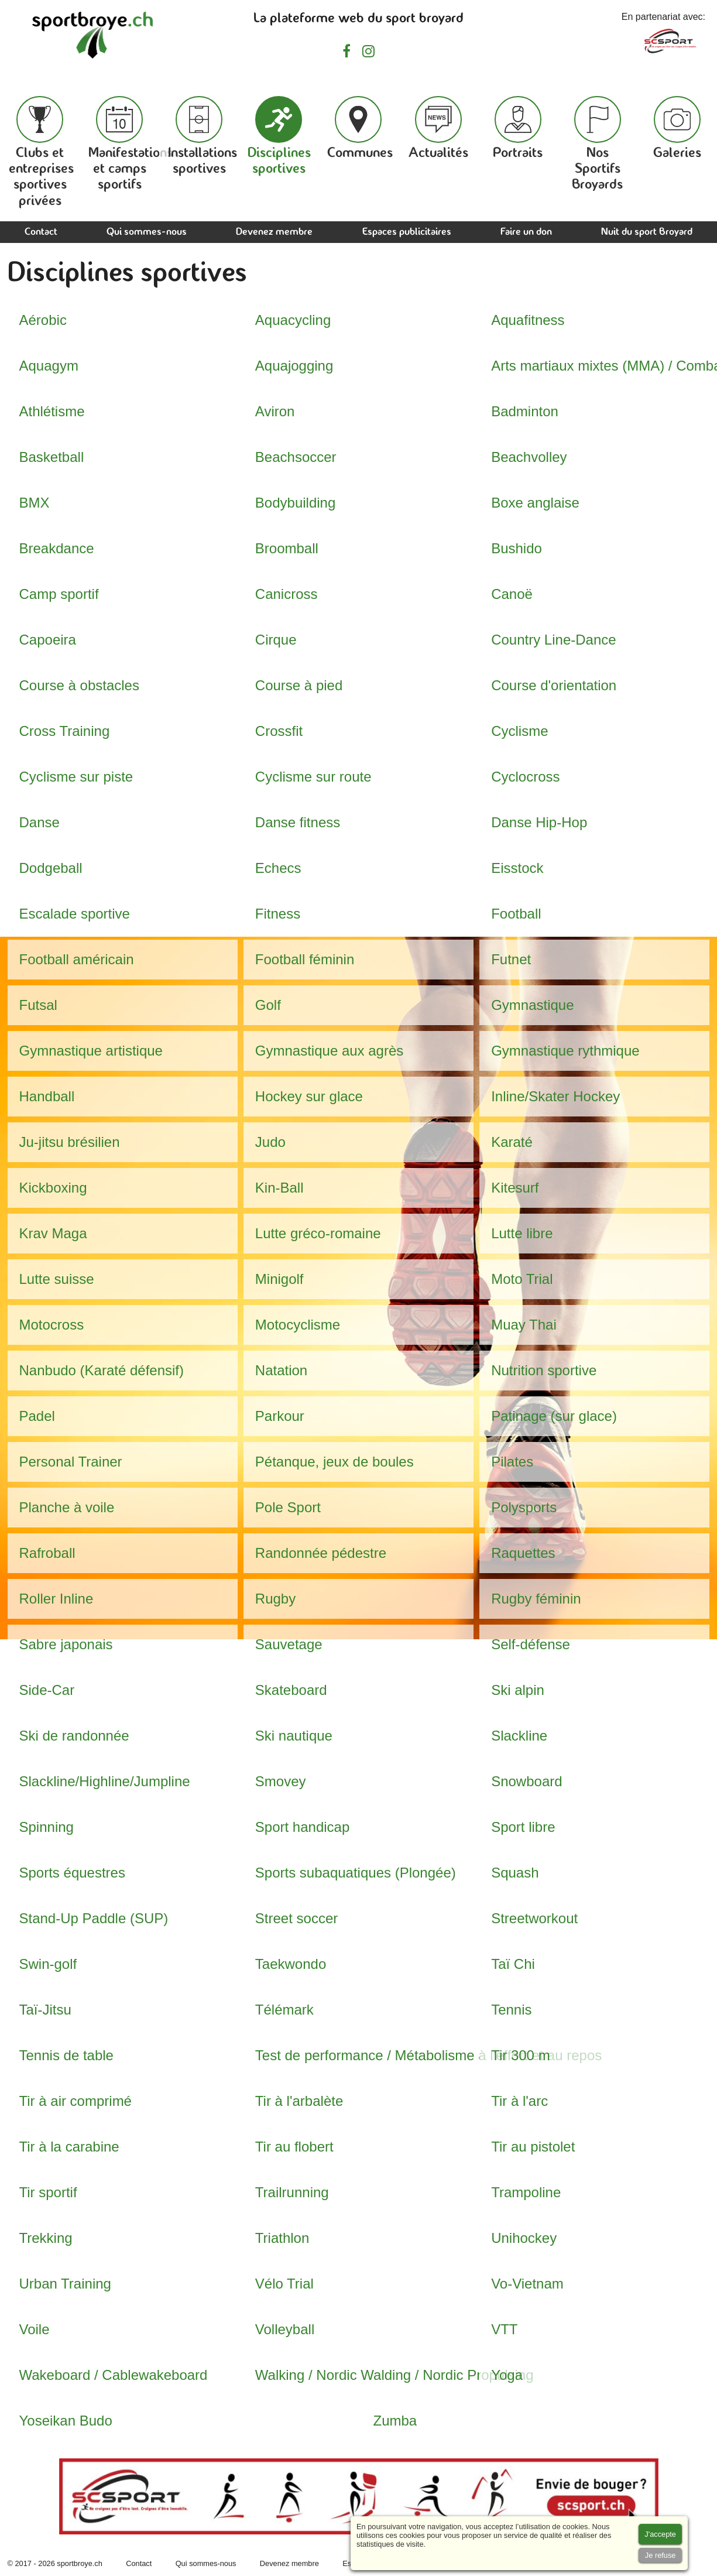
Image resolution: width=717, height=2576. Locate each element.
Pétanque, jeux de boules (334, 1461)
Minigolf (279, 1279)
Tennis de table (66, 2055)
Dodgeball (51, 868)
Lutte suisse (56, 1279)
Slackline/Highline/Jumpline (104, 1781)
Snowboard (526, 1781)
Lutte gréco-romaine (318, 1233)
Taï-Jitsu (45, 2009)
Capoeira (47, 640)
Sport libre (523, 1827)
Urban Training (65, 2283)
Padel (37, 1416)
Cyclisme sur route (313, 777)
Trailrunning (292, 2192)
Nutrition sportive (543, 1370)
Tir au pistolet (533, 2146)
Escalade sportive (74, 914)
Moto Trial (522, 1279)
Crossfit (279, 731)
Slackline (519, 1735)
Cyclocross (525, 777)
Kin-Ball (279, 1187)
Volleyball (284, 2329)
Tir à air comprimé (75, 2101)
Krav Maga (53, 1233)
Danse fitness (297, 822)
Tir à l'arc (519, 2101)
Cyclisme (519, 731)
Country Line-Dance (553, 640)
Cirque (276, 640)
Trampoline (526, 2192)
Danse (39, 822)
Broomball (286, 548)
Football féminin (304, 959)
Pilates (512, 1461)
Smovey (280, 1781)
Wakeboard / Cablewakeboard (113, 2375)
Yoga (507, 2375)
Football (516, 914)
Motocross (51, 1324)
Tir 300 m (520, 2055)
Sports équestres (72, 1872)
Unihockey (524, 2238)
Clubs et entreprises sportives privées (41, 152)
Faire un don (526, 232)
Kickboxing (53, 1187)
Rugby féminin (536, 1598)
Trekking (46, 2238)
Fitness (277, 914)
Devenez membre (274, 232)
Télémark (284, 2009)
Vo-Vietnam (527, 2283)
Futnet (511, 959)
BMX (34, 503)
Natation (281, 1370)
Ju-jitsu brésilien (69, 1142)
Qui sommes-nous (147, 232)
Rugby (275, 1598)
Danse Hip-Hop (539, 822)
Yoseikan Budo (65, 2420)
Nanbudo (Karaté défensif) (101, 1370)
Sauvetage (289, 1644)
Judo (270, 1142)
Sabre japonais (66, 1644)
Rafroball (47, 1553)
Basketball (51, 457)
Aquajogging (294, 366)
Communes (360, 128)
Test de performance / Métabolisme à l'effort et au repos (428, 2055)
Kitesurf (514, 1187)
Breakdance (56, 548)
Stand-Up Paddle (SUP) (94, 1918)
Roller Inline (56, 1598)
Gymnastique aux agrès (329, 1051)
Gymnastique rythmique (565, 1051)
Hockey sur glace (309, 1096)
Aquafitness (527, 320)
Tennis (511, 2009)
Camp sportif (59, 594)
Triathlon (282, 2238)
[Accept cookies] (660, 2534)
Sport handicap (302, 1827)
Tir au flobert (294, 2146)
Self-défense (530, 1644)
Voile (34, 2329)
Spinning (46, 1827)
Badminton (524, 411)
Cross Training (64, 731)
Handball (47, 1096)
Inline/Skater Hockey (555, 1096)
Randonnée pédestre (320, 1553)
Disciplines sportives (279, 136)
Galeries (677, 128)
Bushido (516, 548)
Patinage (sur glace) (554, 1416)
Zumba (395, 2420)
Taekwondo (290, 1964)
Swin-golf (48, 1964)
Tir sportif (48, 2192)
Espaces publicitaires (406, 232)
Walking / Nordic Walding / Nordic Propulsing (394, 2375)
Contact (41, 232)
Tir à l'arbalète (299, 2101)
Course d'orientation (553, 685)
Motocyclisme (297, 1324)
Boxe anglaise (535, 503)
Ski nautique (293, 1735)
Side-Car (47, 1690)
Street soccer (296, 1918)
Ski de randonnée (74, 1735)
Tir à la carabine (69, 2146)
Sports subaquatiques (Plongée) (355, 1872)
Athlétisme (52, 411)
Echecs (278, 868)
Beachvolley (529, 457)
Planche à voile (67, 1507)
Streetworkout (534, 1918)
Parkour (279, 1416)
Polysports (524, 1507)
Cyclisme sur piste (76, 777)
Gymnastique (532, 1005)
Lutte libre (522, 1233)
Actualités (438, 128)
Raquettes (523, 1553)
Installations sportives (202, 136)
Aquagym (48, 366)
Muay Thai (524, 1324)
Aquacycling (293, 320)
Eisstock (517, 868)
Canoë (512, 594)
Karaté (512, 1142)
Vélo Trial (284, 2283)
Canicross (286, 594)
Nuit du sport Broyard (646, 232)
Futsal (38, 1005)
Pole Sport (288, 1507)
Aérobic (43, 320)
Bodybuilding (295, 503)
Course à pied (298, 685)
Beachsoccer (296, 457)
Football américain (76, 959)
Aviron (275, 411)
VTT (504, 2329)
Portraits (518, 128)
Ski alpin (517, 1690)
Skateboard (291, 1690)
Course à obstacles (79, 685)
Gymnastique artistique (91, 1051)
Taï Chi (513, 1964)
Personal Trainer (70, 1461)
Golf (268, 1005)
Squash (514, 1872)
